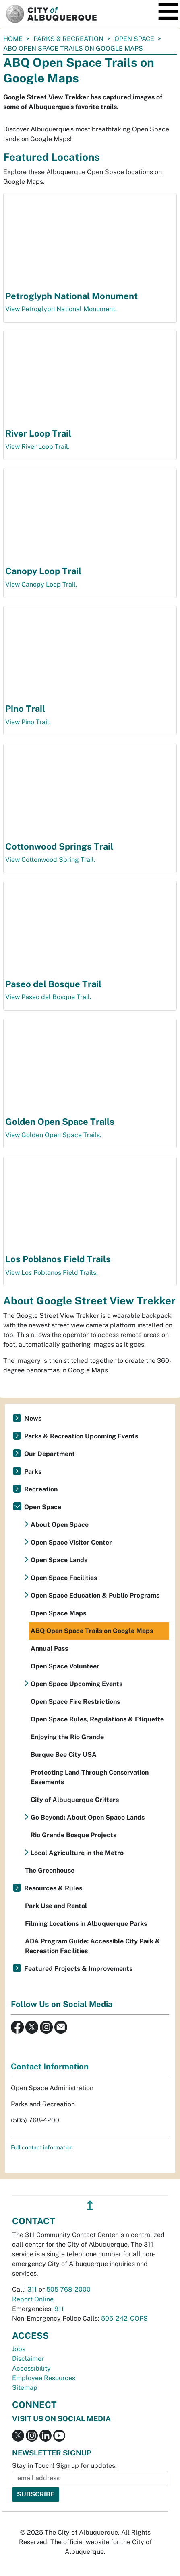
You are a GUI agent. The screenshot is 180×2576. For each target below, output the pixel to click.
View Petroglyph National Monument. (61, 309)
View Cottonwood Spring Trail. (50, 859)
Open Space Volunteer (65, 1666)
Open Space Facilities (64, 1578)
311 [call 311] (32, 2289)
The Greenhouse (49, 1870)
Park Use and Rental (56, 1906)
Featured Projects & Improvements (78, 1968)
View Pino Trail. (28, 722)
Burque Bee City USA (64, 1754)
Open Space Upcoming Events (76, 1684)
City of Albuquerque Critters (75, 1800)
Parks (32, 1471)
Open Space (134, 39)
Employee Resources (43, 2378)
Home (13, 39)
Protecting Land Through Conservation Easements (90, 1777)
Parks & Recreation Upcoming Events (81, 1436)
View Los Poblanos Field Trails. (51, 1272)
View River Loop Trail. (37, 446)
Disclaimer (28, 2358)
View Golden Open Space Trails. (53, 1135)
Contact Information (50, 2066)
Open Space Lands (59, 1560)
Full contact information (42, 2147)
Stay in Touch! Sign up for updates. (64, 2465)
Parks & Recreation (68, 39)
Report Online (33, 2299)
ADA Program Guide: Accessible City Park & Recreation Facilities (92, 1946)
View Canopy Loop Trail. (41, 584)
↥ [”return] (90, 2205)
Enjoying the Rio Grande (67, 1737)
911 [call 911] (59, 2309)
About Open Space (60, 1524)
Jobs (18, 2349)
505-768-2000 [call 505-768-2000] (68, 2289)
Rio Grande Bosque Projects (73, 1835)
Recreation (41, 1489)
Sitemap (24, 2387)
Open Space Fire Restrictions (75, 1701)
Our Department (49, 1454)
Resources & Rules (53, 1888)
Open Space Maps (58, 1613)
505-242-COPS (124, 2318)
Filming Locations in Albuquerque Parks (86, 1923)
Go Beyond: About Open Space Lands (88, 1817)
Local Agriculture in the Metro (77, 1853)
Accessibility (31, 2368)
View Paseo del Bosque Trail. (48, 997)
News (32, 1418)
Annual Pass (49, 1648)
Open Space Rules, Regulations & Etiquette (97, 1719)
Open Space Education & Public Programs (95, 1595)
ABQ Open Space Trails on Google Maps (92, 1631)
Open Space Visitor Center (71, 1542)
